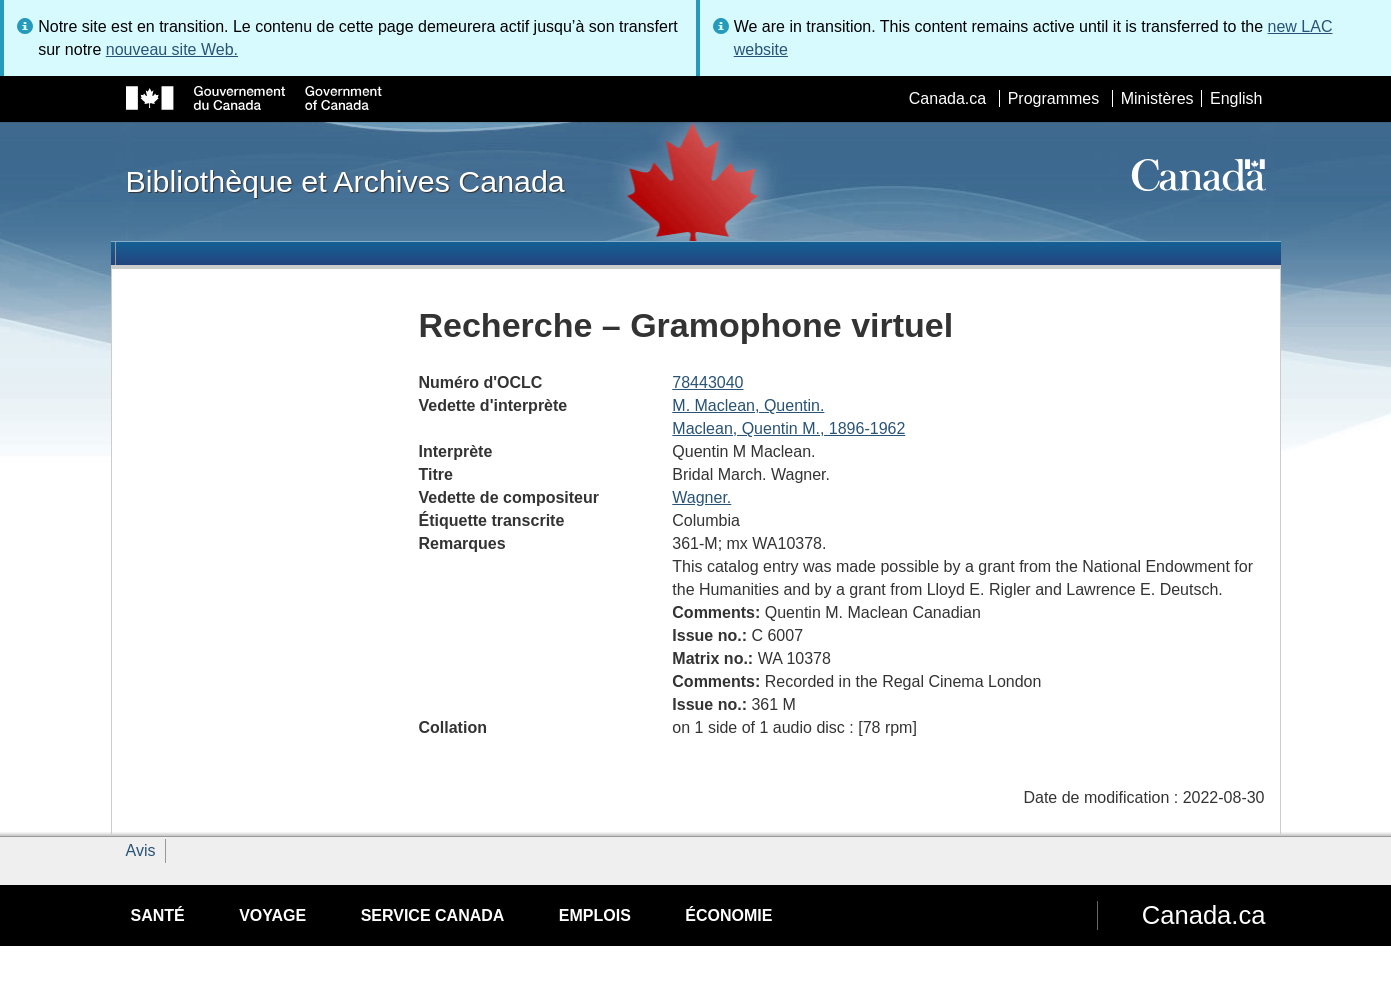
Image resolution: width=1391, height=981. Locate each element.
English (1236, 98)
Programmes (1054, 98)
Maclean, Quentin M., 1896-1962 (788, 428)
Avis (141, 850)
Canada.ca (947, 98)
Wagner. (701, 497)
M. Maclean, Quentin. (748, 405)
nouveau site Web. (172, 49)
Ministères (1157, 98)
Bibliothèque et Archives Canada (345, 181)
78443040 (707, 382)
